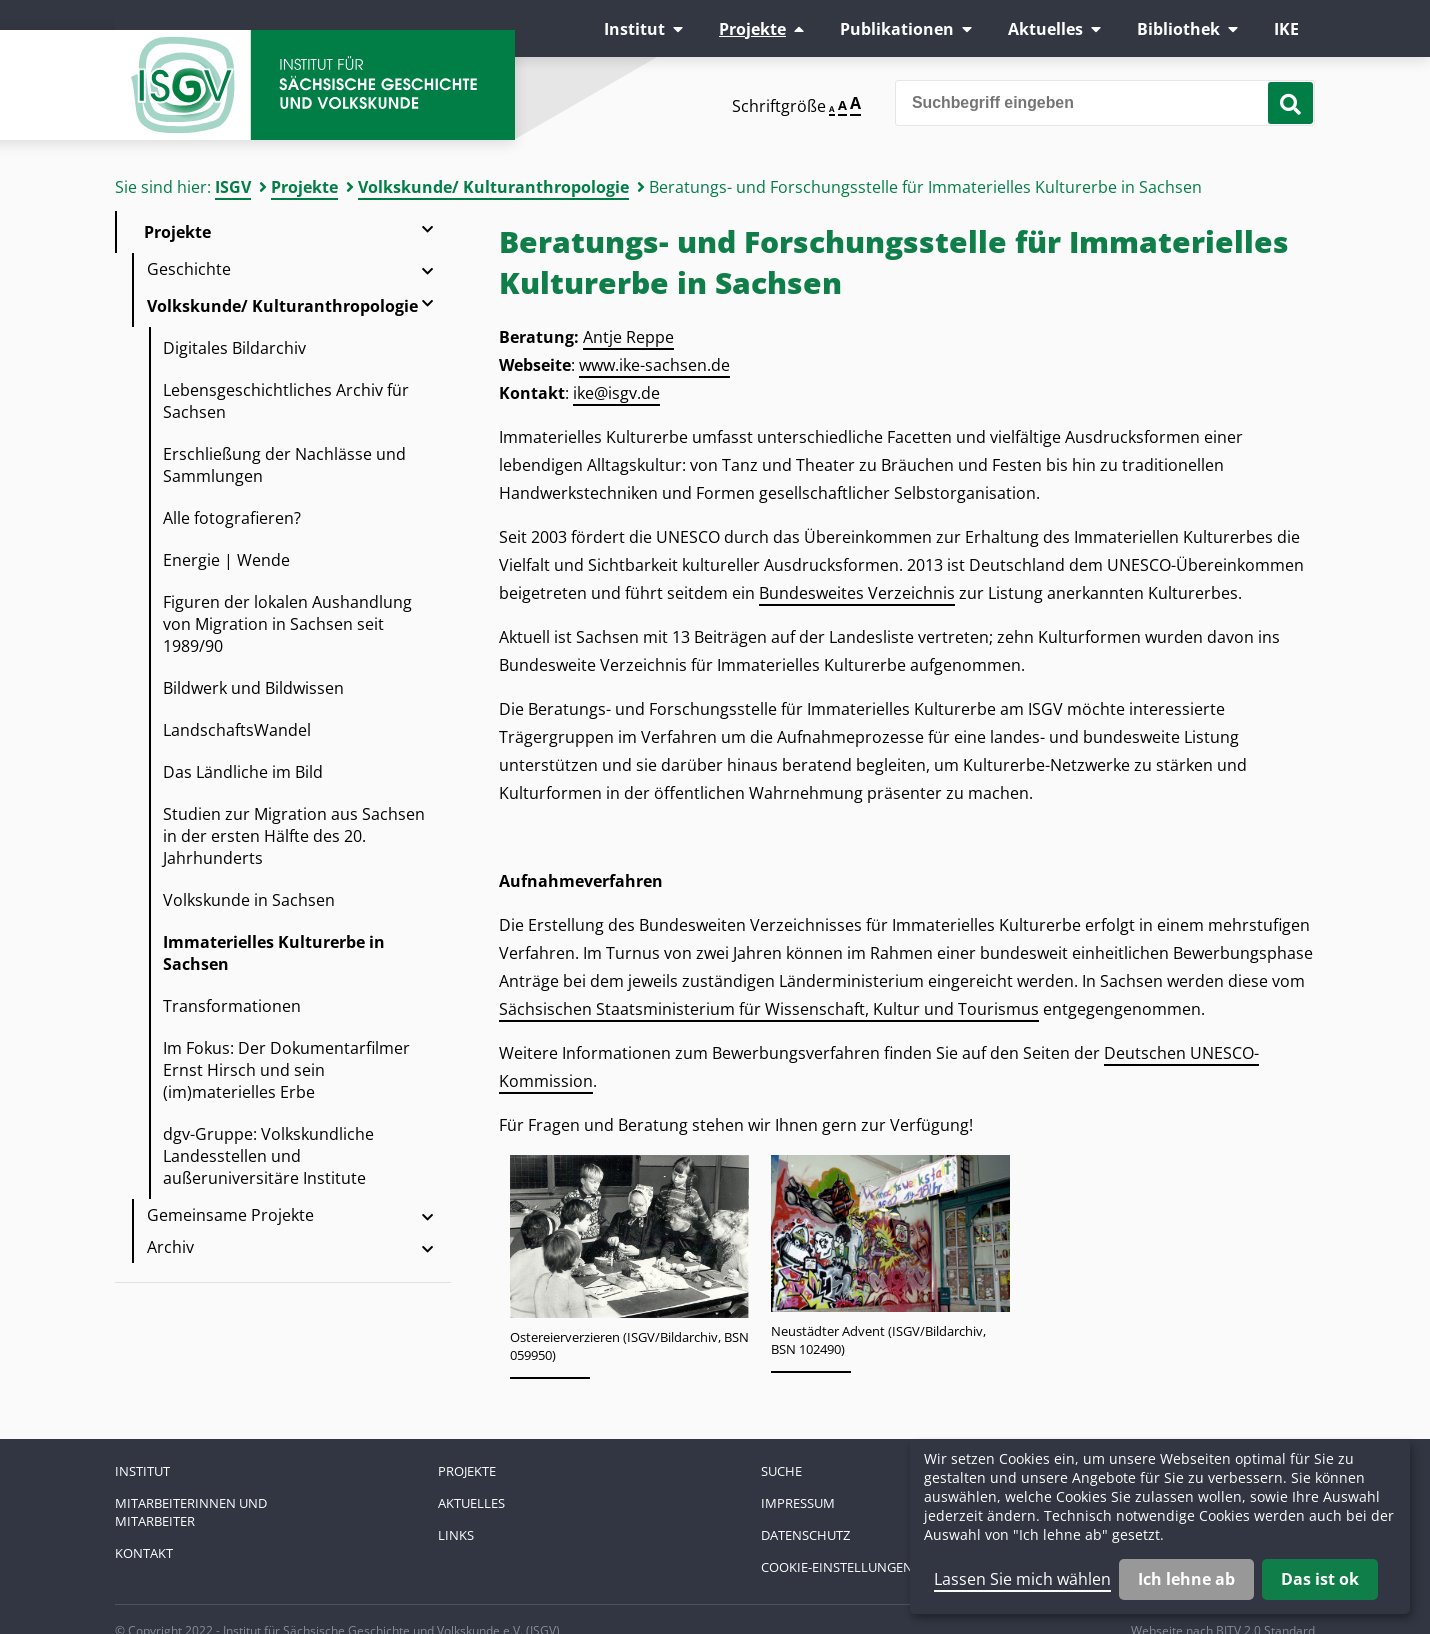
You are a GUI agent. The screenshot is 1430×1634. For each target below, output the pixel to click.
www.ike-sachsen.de (654, 365)
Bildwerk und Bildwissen (253, 688)
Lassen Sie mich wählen (1022, 1579)
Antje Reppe (628, 337)
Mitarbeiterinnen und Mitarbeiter (191, 1512)
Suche (781, 1471)
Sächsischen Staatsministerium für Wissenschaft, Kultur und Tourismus (769, 1009)
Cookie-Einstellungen (837, 1567)
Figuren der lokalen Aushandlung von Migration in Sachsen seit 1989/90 (287, 624)
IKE (1286, 29)
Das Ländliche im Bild (243, 772)
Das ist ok (1320, 1579)
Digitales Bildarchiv (234, 348)
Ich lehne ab (1186, 1579)
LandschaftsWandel (237, 730)
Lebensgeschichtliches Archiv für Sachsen (286, 401)
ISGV (233, 187)
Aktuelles (1045, 29)
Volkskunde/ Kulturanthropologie (493, 187)
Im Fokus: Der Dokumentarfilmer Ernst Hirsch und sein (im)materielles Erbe (286, 1070)
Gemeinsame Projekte (230, 1215)
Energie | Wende (226, 560)
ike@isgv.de (616, 393)
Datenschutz (805, 1535)
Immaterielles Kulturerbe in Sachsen (274, 953)
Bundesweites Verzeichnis (857, 593)
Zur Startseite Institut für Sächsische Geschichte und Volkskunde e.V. (315, 85)
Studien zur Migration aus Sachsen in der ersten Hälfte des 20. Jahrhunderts (294, 836)
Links (456, 1535)
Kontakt (144, 1553)
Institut (634, 29)
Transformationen (232, 1006)
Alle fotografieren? (232, 518)
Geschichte (189, 269)
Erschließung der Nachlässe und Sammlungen (284, 465)
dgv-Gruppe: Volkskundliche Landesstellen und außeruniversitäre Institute (268, 1156)
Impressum (798, 1503)
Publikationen (897, 29)
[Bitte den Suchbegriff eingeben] (1105, 103)
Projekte (752, 29)
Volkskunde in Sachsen (249, 900)
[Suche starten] (1290, 103)
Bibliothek (1178, 29)
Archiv (170, 1247)
